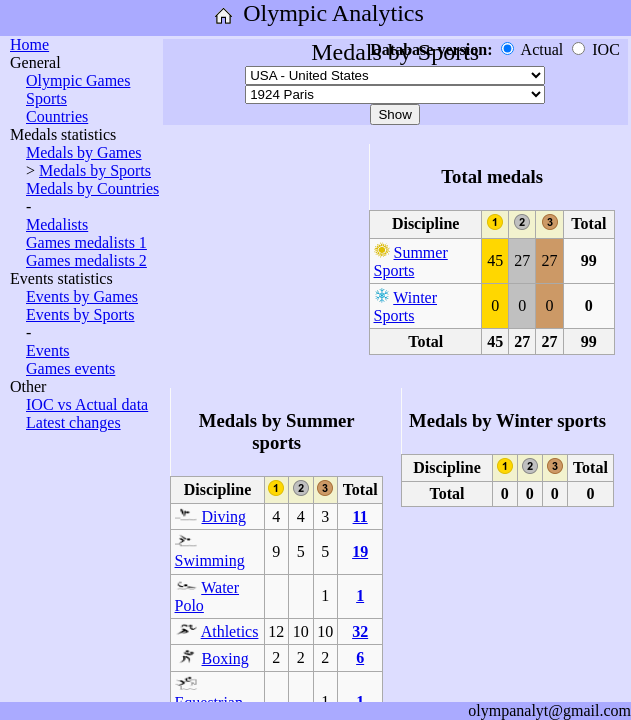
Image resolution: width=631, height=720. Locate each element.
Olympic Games (78, 80)
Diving (224, 516)
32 (360, 631)
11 (360, 516)
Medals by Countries (92, 188)
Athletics (230, 631)
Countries (57, 116)
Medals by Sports (95, 170)
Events (48, 350)
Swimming (210, 560)
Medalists (57, 224)
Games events (70, 368)
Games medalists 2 (86, 260)
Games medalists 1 (86, 242)
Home (29, 44)
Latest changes (73, 422)
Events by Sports (80, 314)
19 (360, 551)
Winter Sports (406, 306)
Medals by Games (84, 152)
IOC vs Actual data (87, 404)
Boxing (225, 658)
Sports (46, 98)
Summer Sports (411, 261)
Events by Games (82, 296)
